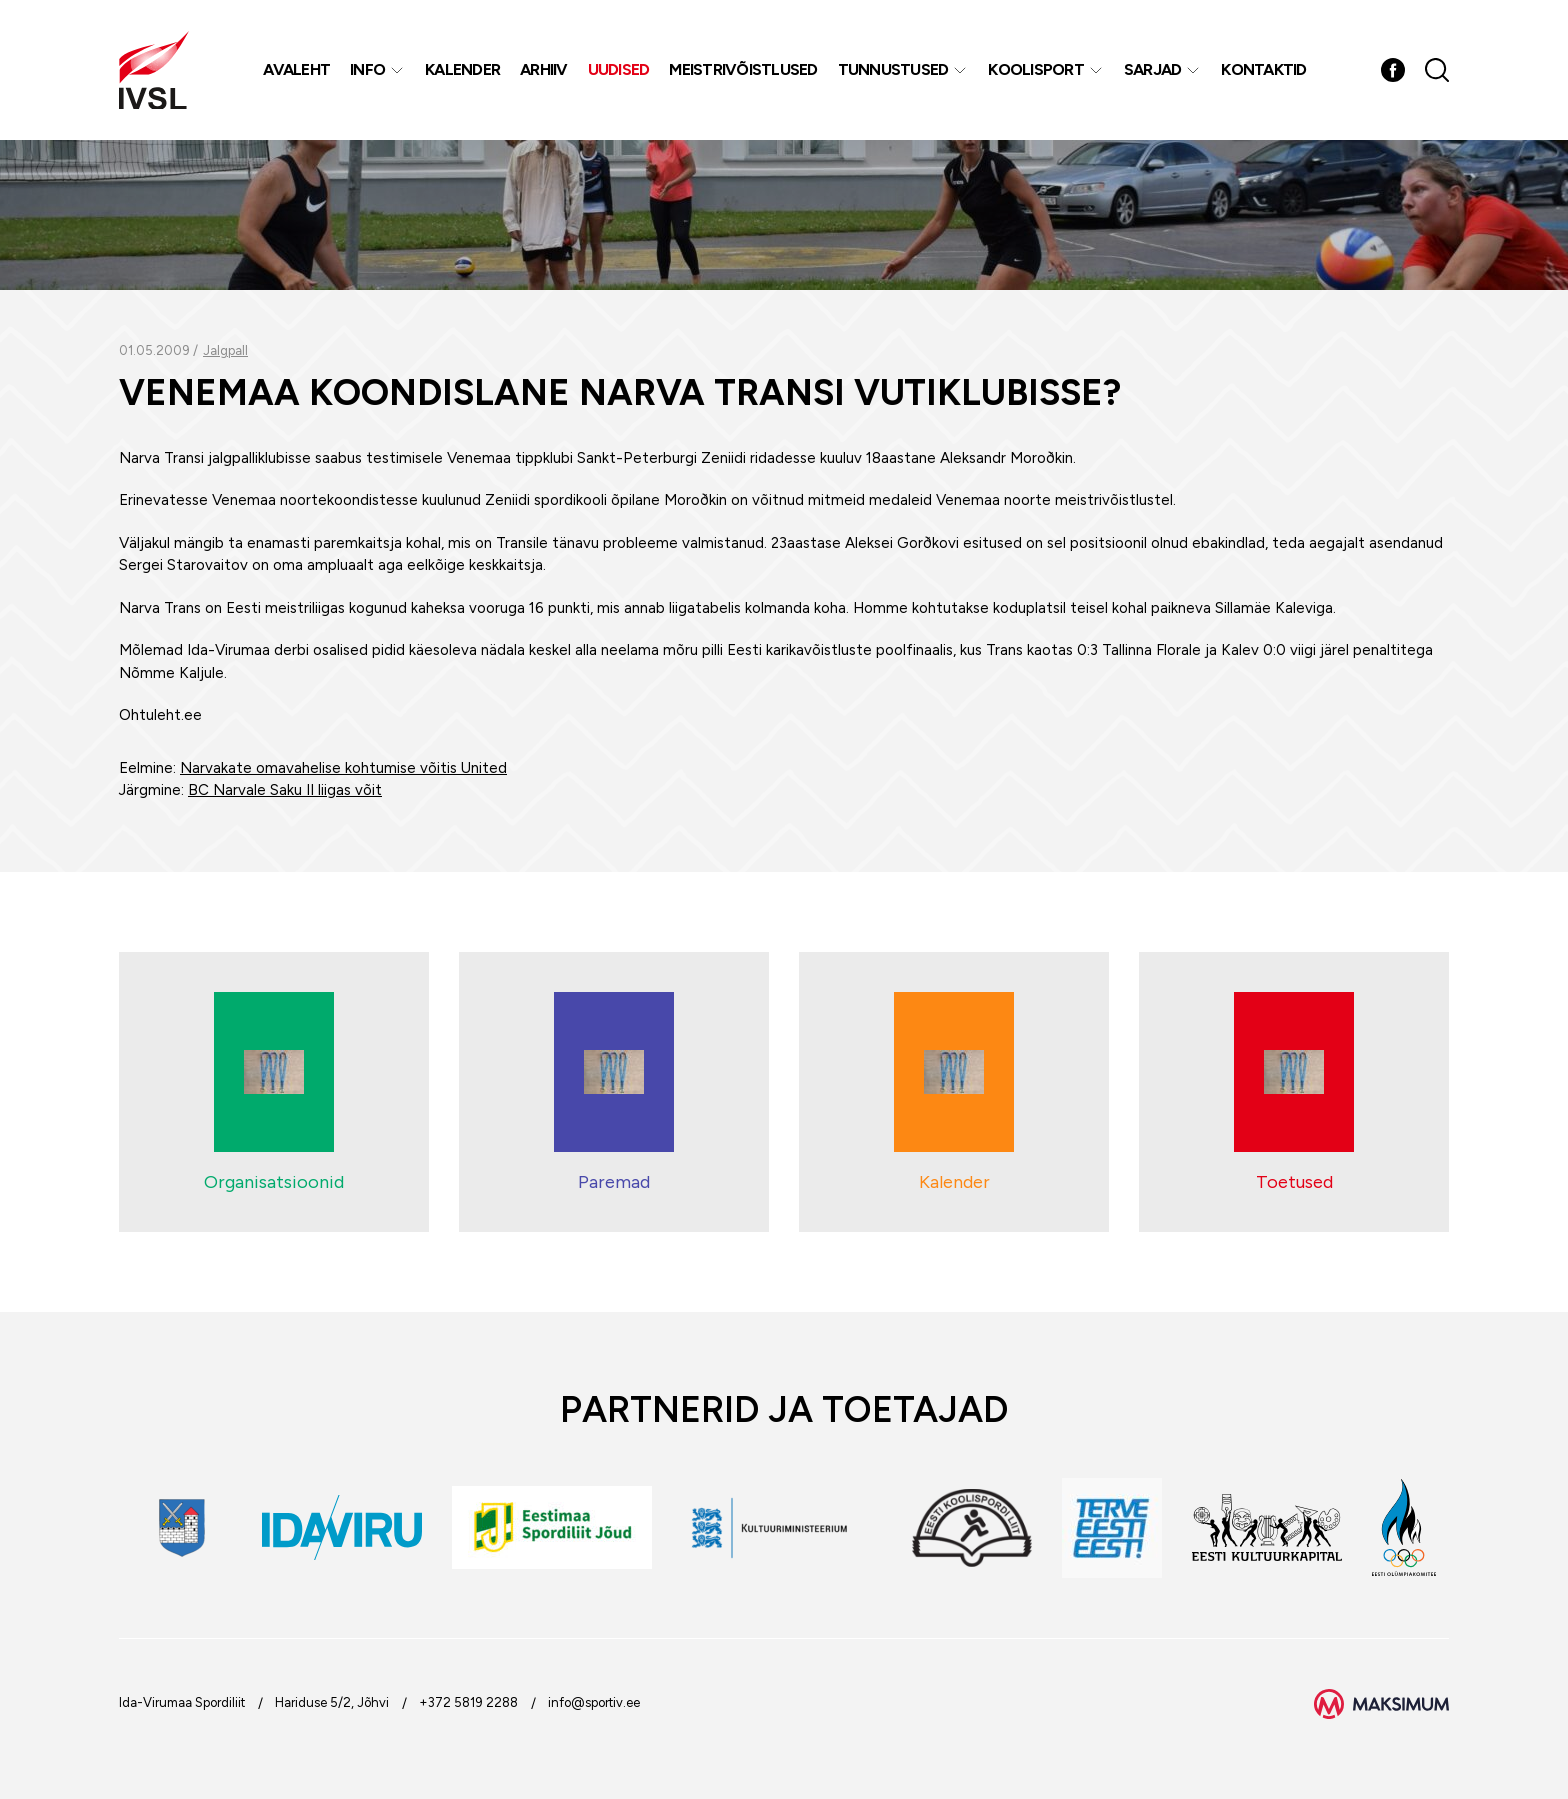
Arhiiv (544, 69)
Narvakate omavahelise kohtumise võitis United (343, 768)
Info (367, 69)
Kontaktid (1263, 69)
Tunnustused (893, 69)
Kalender (462, 69)
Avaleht (296, 69)
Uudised (619, 69)
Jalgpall (225, 350)
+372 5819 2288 (468, 1702)
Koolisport (1036, 69)
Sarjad (1153, 69)
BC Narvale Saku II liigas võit (285, 790)
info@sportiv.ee (594, 1702)
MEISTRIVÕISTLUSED (743, 69)
